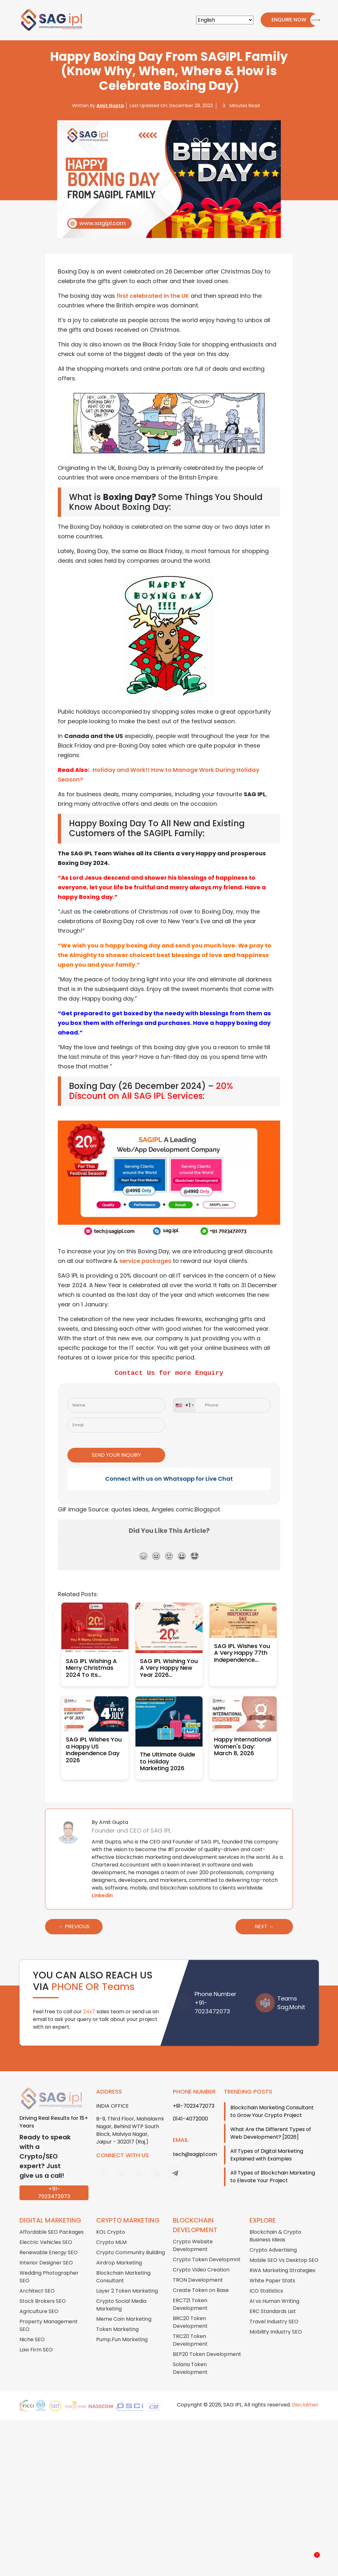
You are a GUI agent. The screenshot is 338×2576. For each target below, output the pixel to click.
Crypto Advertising (273, 2239)
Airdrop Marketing (119, 2252)
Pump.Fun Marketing (122, 2329)
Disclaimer (305, 2394)
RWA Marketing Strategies (282, 2260)
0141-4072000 (190, 2108)
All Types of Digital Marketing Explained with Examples (266, 2144)
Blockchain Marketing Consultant (123, 2266)
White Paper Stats (272, 2270)
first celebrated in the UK (153, 296)
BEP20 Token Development (207, 2344)
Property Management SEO (48, 2315)
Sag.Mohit (291, 1997)
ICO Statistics (266, 2280)
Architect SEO (37, 2280)
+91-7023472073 (54, 2182)
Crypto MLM (111, 2232)
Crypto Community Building (130, 2242)
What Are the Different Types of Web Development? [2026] (270, 2122)
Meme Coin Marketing (123, 2308)
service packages (145, 1261)
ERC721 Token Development (190, 2294)
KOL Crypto (110, 2221)
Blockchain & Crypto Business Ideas (275, 2225)
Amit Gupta (110, 105)
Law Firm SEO (36, 2339)
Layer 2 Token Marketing (127, 2280)
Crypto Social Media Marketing (121, 2294)
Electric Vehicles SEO (45, 2232)
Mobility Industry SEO (276, 2321)
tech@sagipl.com (195, 2144)
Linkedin (102, 1885)
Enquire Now (286, 19)
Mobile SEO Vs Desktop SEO (284, 2250)
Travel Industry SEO (274, 2311)
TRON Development (198, 2269)
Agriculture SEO (38, 2301)
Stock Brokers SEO (42, 2291)
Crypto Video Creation (201, 2259)
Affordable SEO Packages (51, 2221)
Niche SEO (32, 2329)
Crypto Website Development (193, 2235)
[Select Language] (224, 20)
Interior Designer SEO (46, 2252)
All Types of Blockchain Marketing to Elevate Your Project (272, 2166)
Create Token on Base (201, 2280)
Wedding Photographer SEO (49, 2266)
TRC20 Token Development (190, 2329)
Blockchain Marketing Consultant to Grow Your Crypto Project (272, 2101)
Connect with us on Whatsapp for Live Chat (169, 1468)
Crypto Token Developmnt (207, 2249)
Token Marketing (117, 2319)
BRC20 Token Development (190, 2311)
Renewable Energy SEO (48, 2242)
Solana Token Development (190, 2358)
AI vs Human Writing (274, 2291)
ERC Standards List (273, 2301)
